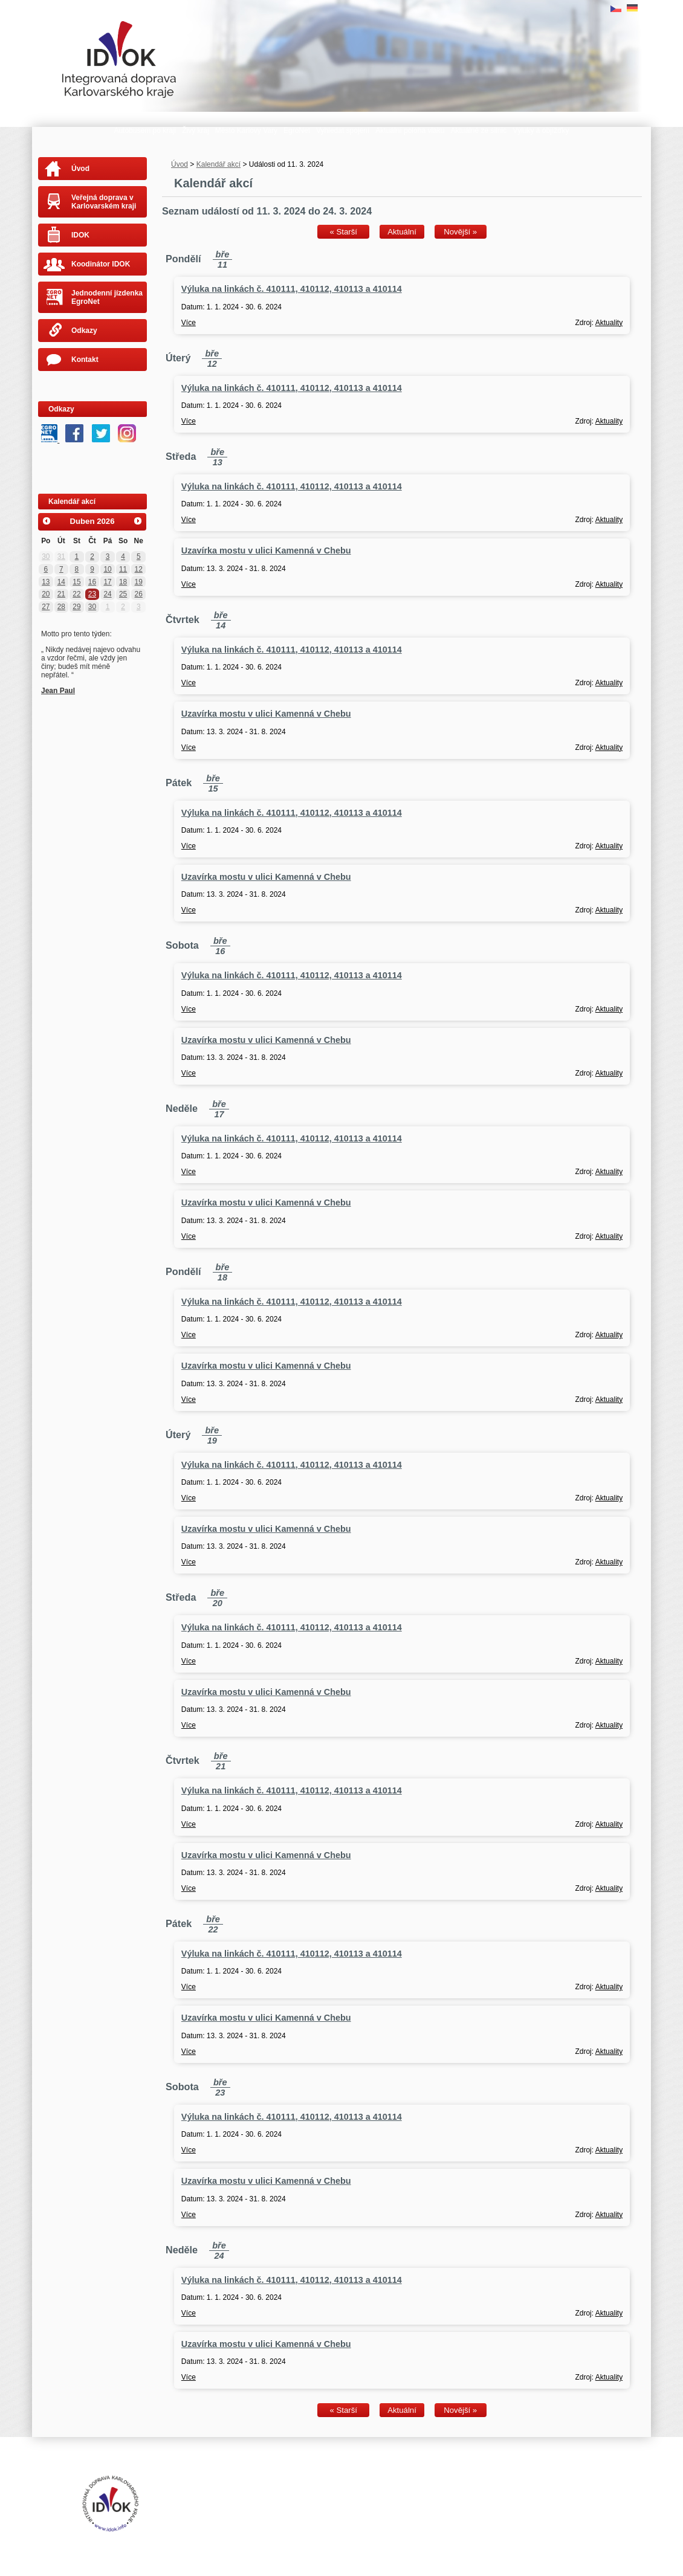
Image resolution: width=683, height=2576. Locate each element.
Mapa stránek (341, 2494)
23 (92, 594)
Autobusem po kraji (145, 130)
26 (139, 594)
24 (107, 594)
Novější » (460, 231)
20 (46, 594)
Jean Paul (58, 690)
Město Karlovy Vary (246, 130)
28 (61, 606)
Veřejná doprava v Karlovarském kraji (103, 201)
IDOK (80, 235)
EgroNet (296, 130)
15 (76, 582)
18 (123, 582)
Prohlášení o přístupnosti (277, 2494)
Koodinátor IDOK (100, 264)
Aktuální (401, 231)
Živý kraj (195, 130)
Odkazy (84, 330)
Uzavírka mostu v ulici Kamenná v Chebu (266, 550)
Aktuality (609, 322)
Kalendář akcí (218, 164)
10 (107, 569)
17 (107, 582)
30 (46, 556)
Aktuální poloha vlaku (409, 130)
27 (46, 606)
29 (76, 606)
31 (61, 556)
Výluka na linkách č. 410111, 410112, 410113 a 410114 (291, 289)
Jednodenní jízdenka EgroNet (107, 297)
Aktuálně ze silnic (478, 130)
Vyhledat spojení (342, 130)
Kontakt (85, 359)
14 (61, 582)
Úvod (179, 164)
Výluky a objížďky (541, 130)
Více (188, 322)
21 (61, 594)
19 (139, 582)
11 (123, 569)
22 (76, 594)
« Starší (343, 231)
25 (123, 594)
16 (92, 582)
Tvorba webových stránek (282, 2503)
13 (46, 582)
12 (139, 569)
